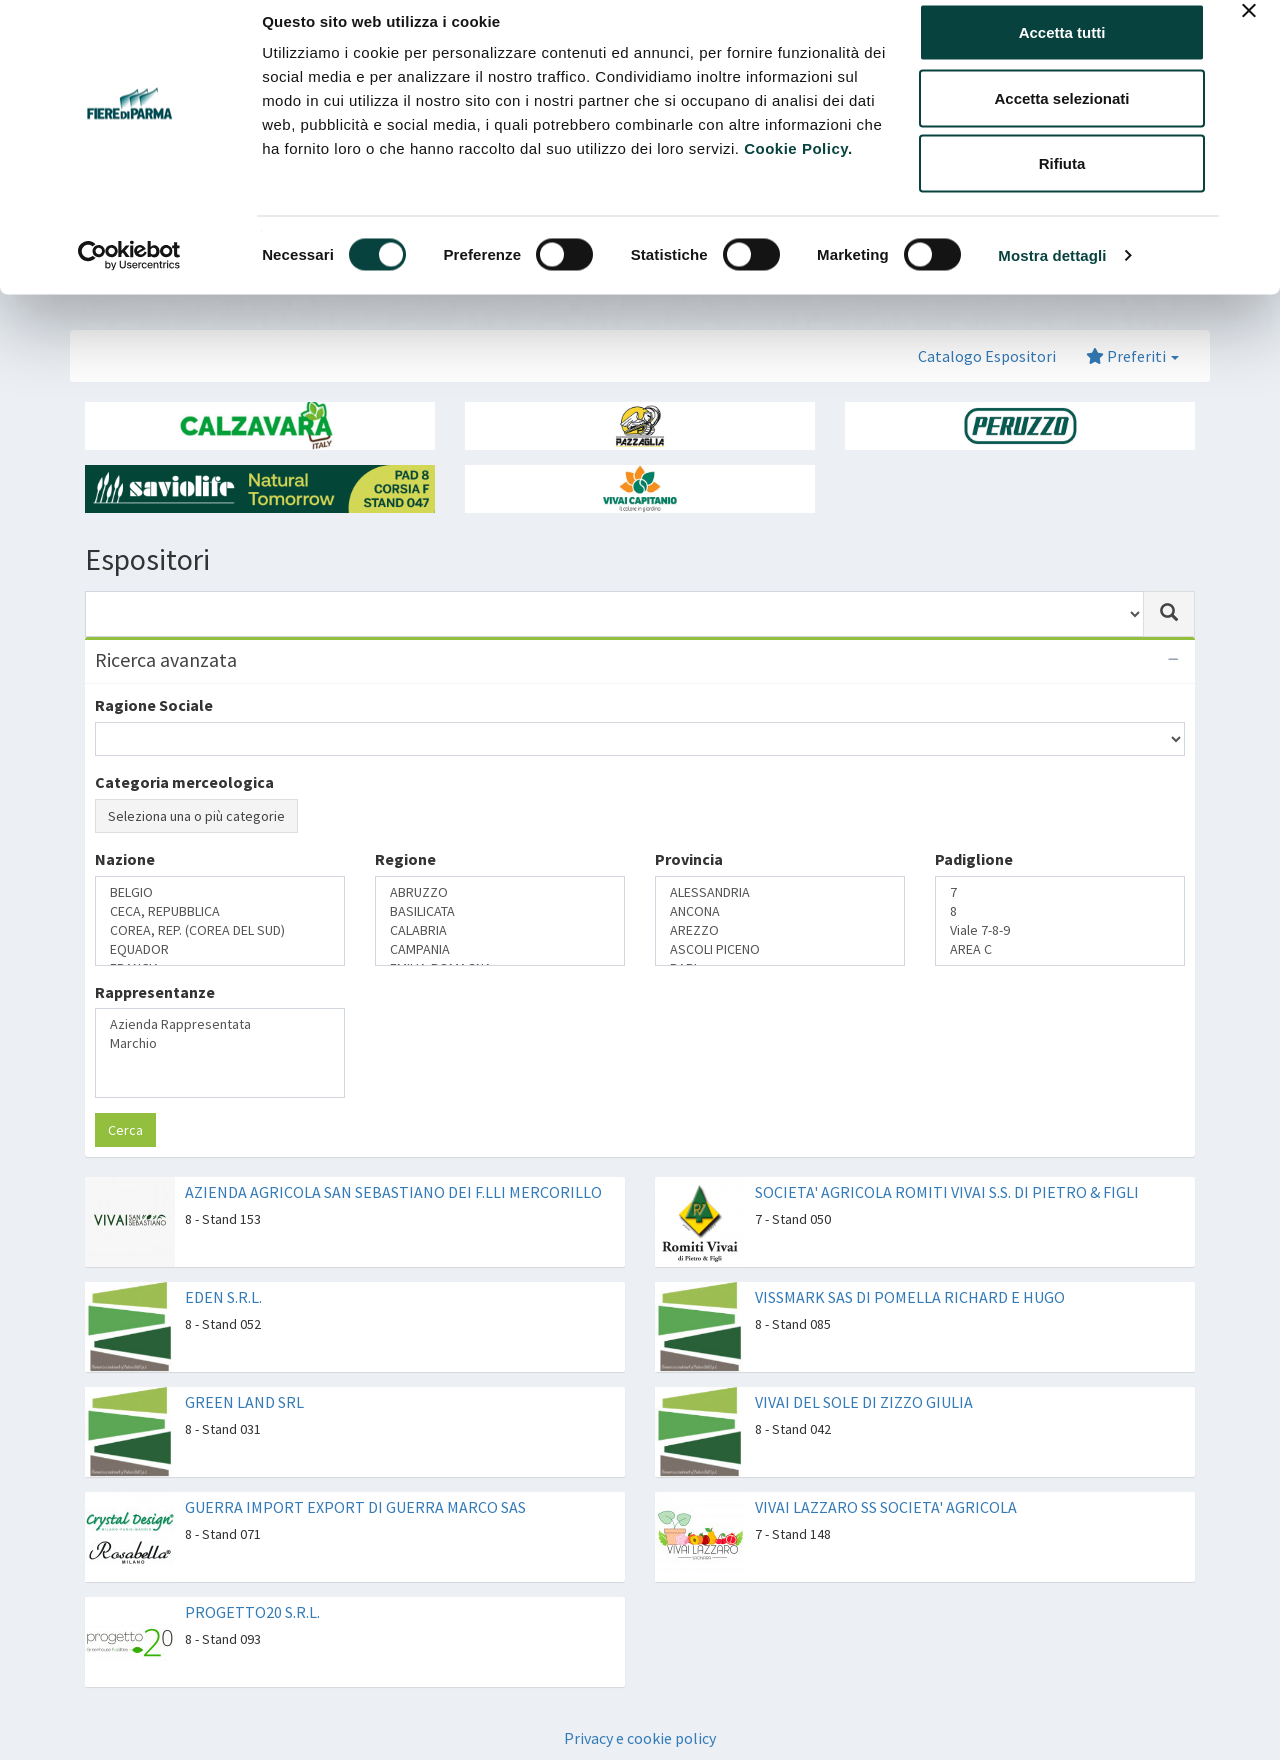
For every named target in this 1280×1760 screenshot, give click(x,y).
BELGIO (220, 892)
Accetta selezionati (1061, 118)
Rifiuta (1062, 183)
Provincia (689, 859)
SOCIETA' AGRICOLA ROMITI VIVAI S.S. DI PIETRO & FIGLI (947, 1192)
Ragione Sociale (154, 705)
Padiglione (974, 859)
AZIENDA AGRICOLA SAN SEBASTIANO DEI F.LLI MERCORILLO (393, 1192)
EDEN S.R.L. (223, 1297)
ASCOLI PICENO (780, 949)
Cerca (125, 1130)
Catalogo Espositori (987, 356)
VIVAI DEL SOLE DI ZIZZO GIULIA (864, 1402)
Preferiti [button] (1132, 356)
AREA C (1060, 949)
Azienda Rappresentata (220, 1024)
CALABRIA (500, 930)
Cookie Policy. (798, 168)
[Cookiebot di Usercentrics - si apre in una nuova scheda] (129, 276)
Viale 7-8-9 (1060, 930)
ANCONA (780, 911)
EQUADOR (220, 949)
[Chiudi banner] (1249, 31)
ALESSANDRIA (780, 892)
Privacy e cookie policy (640, 1738)
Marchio (220, 1043)
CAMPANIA (500, 949)
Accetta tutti (1062, 52)
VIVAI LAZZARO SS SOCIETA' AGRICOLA (886, 1507)
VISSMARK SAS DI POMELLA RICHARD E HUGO (910, 1297)
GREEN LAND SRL (244, 1402)
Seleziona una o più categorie (196, 816)
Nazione (125, 859)
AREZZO (780, 930)
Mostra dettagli (1052, 275)
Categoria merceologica (184, 782)
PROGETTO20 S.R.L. (252, 1612)
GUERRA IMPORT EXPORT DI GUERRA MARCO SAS (355, 1507)
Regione (405, 859)
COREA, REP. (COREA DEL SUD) (220, 930)
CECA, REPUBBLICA (220, 911)
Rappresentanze (155, 992)
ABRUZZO (500, 892)
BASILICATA (500, 911)
